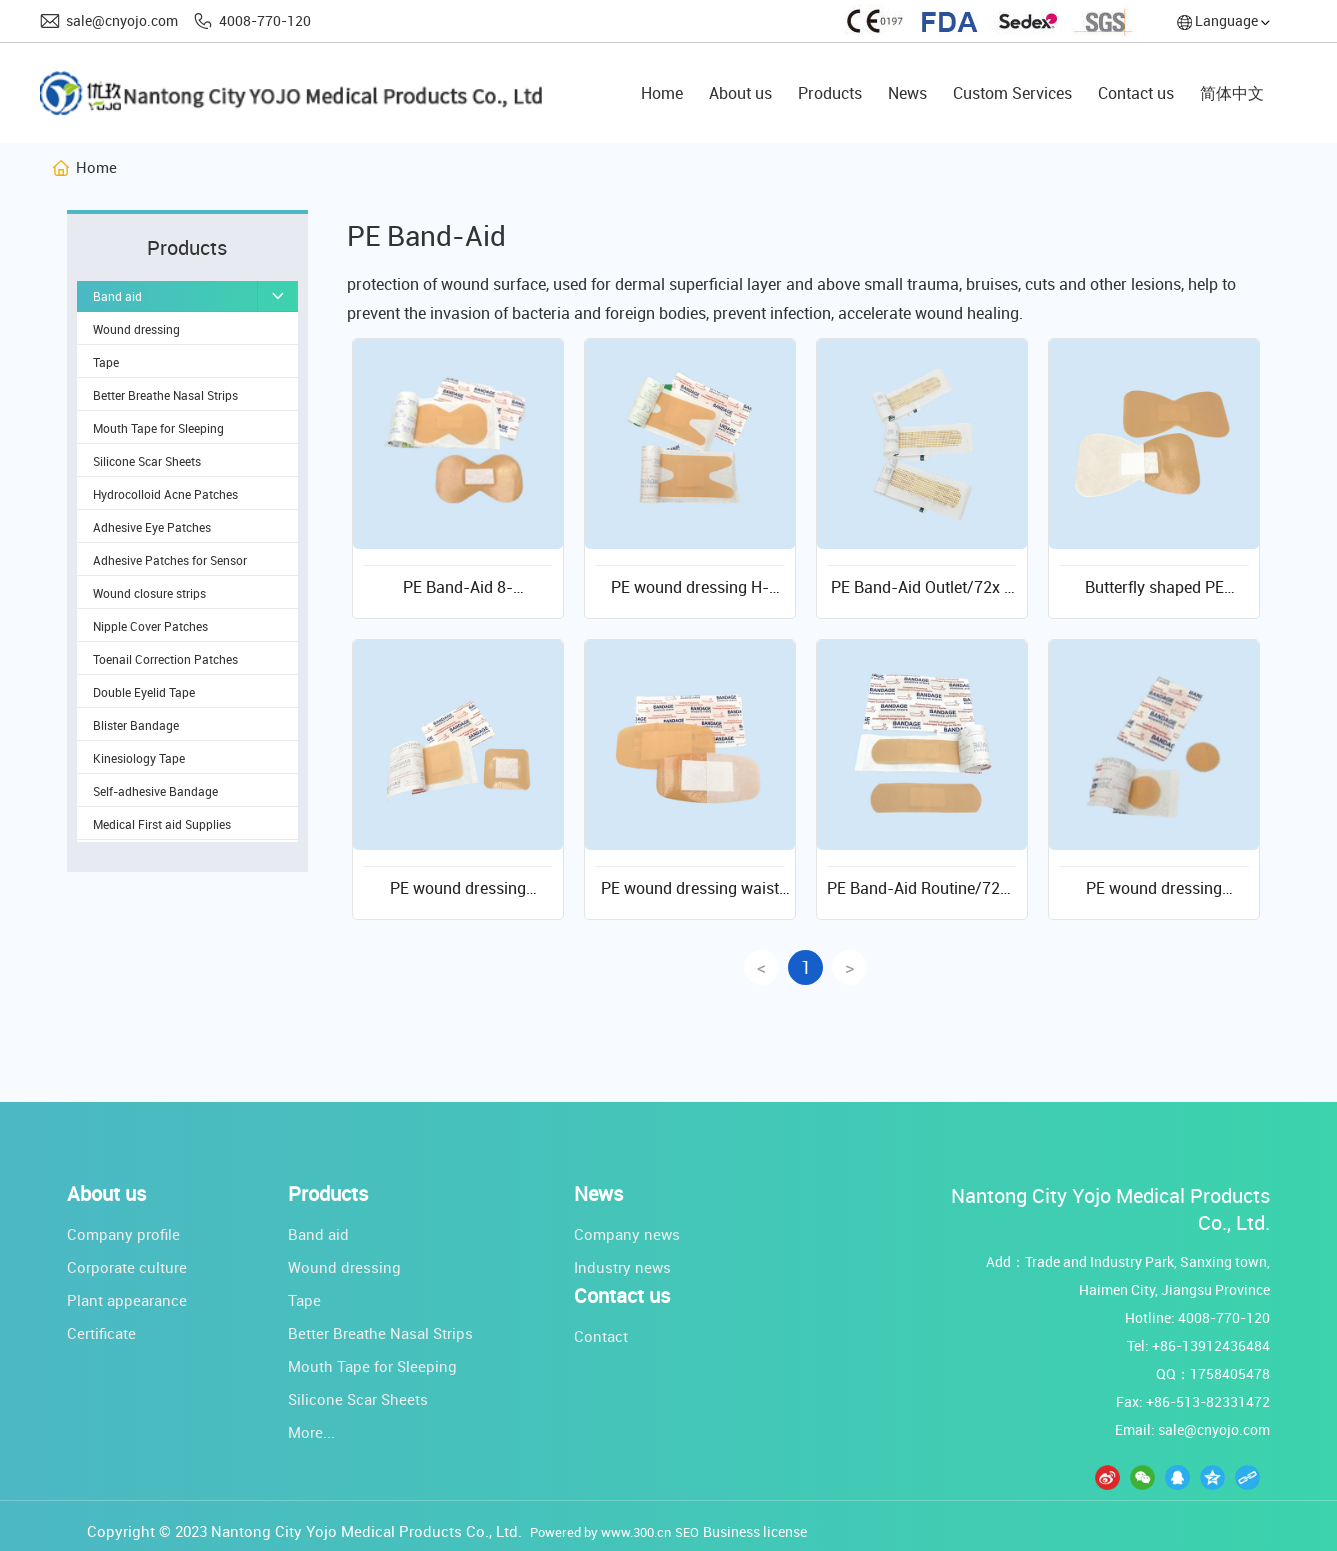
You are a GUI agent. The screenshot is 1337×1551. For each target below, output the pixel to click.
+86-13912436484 (1211, 1345)
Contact (601, 1336)
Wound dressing (344, 1267)
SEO (687, 1532)
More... (311, 1432)
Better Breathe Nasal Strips (380, 1333)
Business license (755, 1531)
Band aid (318, 1234)
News (598, 1194)
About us (106, 1194)
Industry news (622, 1267)
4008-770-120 (265, 20)
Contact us (622, 1296)
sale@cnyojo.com (122, 20)
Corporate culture (127, 1267)
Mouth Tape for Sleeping (372, 1366)
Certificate (101, 1333)
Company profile (123, 1234)
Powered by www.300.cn (600, 1532)
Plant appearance (127, 1300)
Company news (627, 1234)
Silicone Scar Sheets (358, 1399)
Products (328, 1194)
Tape (304, 1300)
